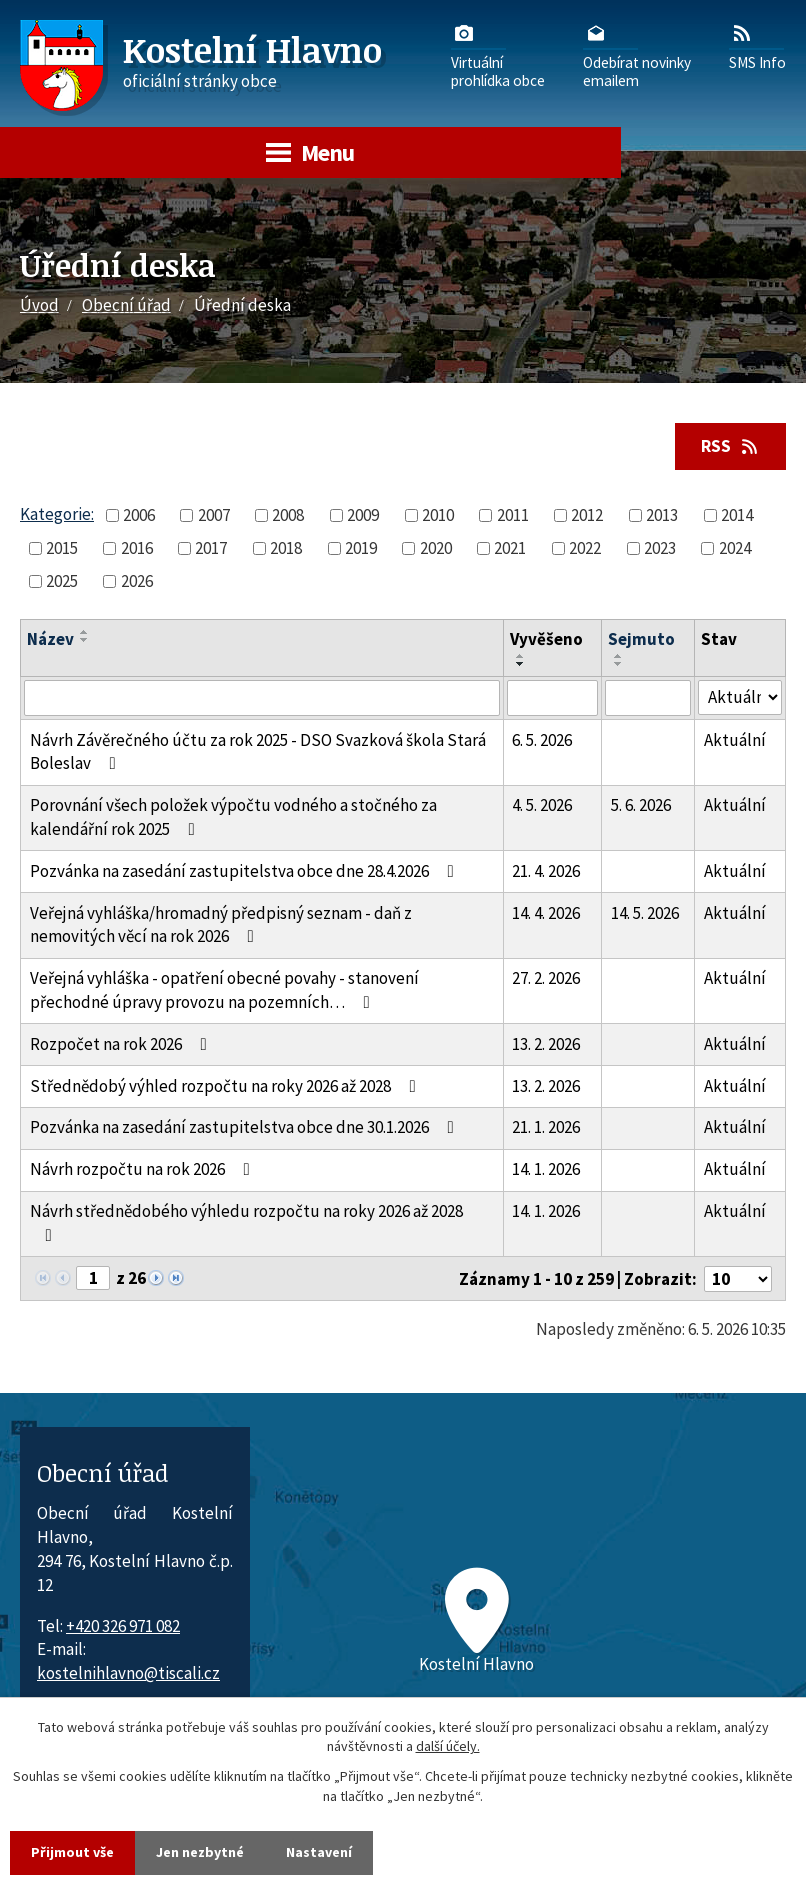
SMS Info (757, 46)
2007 (214, 515)
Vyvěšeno (546, 639)
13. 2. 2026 (546, 1044)
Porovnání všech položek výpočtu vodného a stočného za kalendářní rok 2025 (233, 817)
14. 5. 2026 (645, 913)
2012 (587, 515)
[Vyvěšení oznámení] (553, 698)
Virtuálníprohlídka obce (498, 55)
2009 (363, 515)
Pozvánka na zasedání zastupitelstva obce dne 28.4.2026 (246, 871)
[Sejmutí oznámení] (648, 698)
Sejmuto (641, 639)
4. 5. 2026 (542, 805)
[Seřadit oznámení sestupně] (85, 640)
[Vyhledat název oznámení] (262, 698)
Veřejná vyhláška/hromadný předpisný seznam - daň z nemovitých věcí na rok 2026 (221, 925)
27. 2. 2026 (546, 978)
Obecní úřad (126, 305)
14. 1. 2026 (546, 1169)
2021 (510, 548)
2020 (436, 548)
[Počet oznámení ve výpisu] (738, 1279)
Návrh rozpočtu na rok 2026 (144, 1169)
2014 (737, 515)
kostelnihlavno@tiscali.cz (128, 1673)
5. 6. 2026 (641, 805)
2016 (137, 548)
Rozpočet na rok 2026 (122, 1044)
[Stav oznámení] (740, 697)
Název (50, 639)
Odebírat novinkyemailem (637, 55)
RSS (731, 446)
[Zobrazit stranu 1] (93, 1278)
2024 (735, 548)
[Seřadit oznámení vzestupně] (85, 632)
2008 (288, 515)
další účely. (448, 1747)
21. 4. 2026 (546, 871)
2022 (585, 548)
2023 (660, 548)
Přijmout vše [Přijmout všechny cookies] (72, 1852)
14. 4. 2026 (546, 913)
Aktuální (735, 740)
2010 (438, 515)
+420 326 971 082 (123, 1626)
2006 (139, 515)
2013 (662, 515)
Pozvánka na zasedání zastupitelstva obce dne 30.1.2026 (246, 1127)
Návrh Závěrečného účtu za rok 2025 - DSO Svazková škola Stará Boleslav (258, 752)
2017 (211, 548)
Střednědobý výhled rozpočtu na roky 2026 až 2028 (227, 1086)
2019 (361, 548)
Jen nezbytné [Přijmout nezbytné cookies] (200, 1852)
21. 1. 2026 (546, 1127)
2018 (286, 548)
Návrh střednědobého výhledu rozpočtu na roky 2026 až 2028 (246, 1222)
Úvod (39, 305)
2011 (513, 515)
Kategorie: (57, 514)
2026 (137, 581)
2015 (62, 548)
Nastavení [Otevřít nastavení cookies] (319, 1852)
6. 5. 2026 (542, 740)
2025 (62, 581)
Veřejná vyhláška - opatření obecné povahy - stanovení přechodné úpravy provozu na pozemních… (224, 990)
